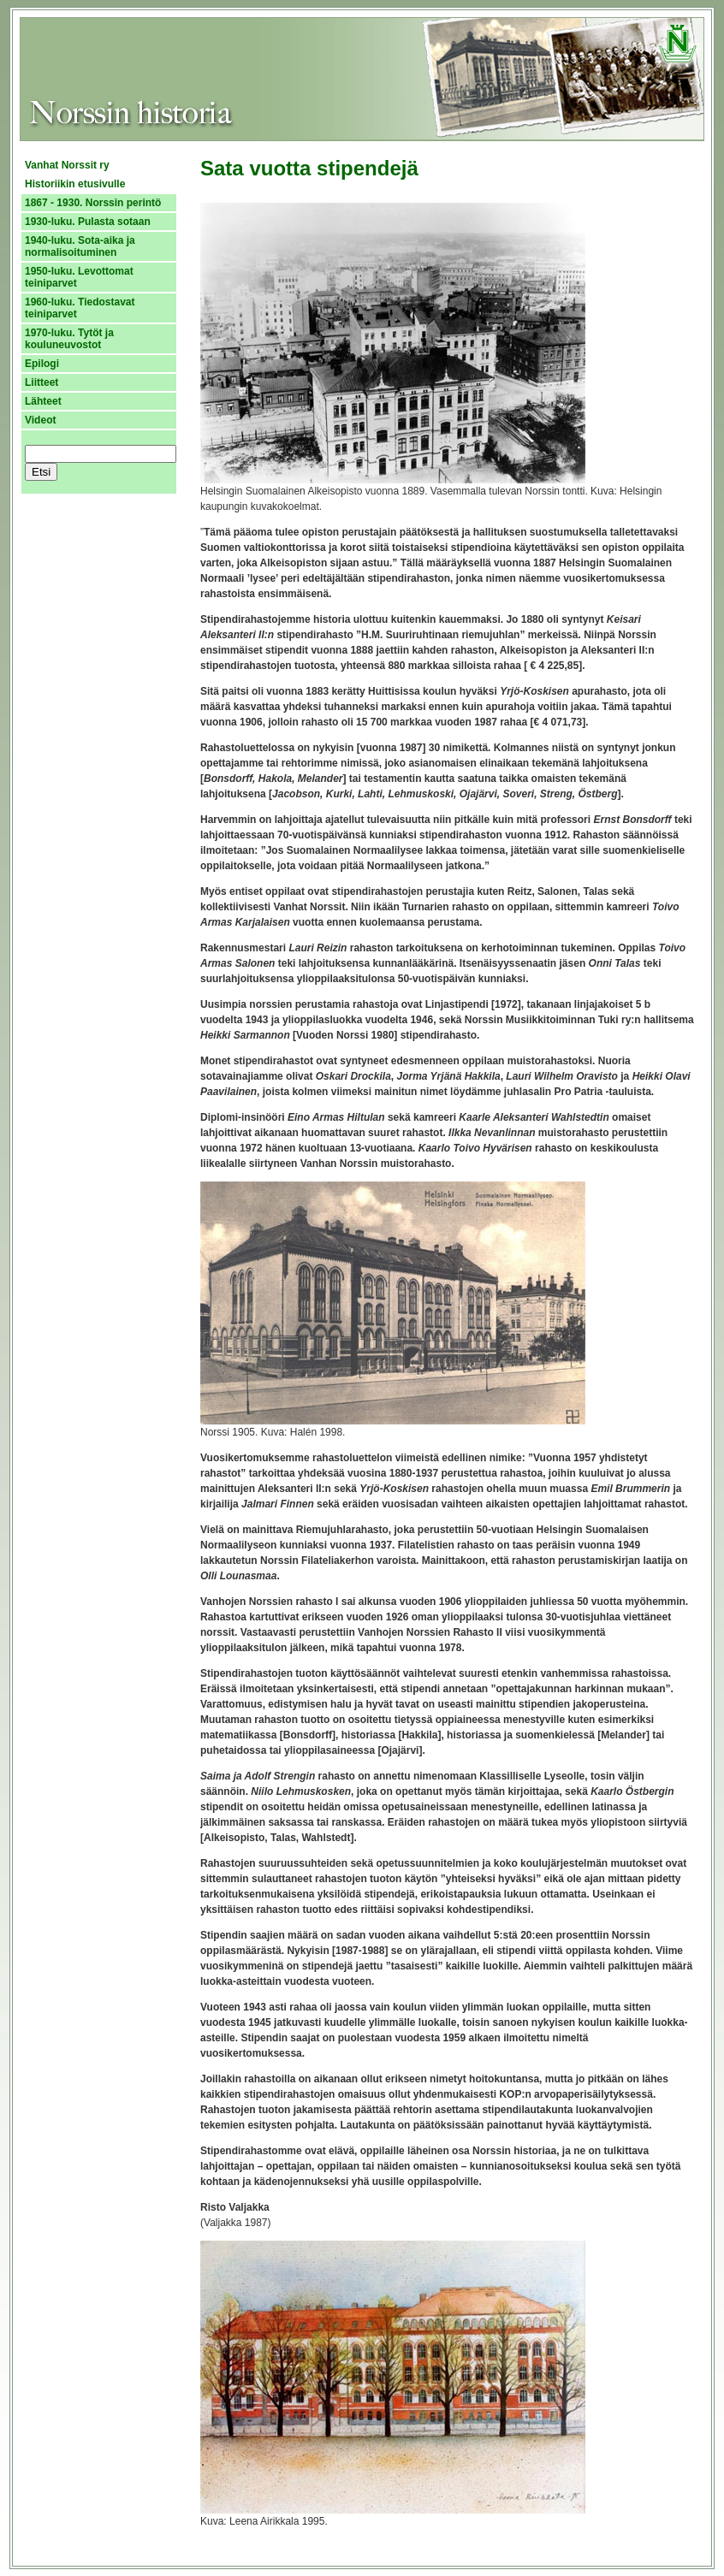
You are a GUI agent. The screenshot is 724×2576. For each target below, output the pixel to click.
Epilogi (42, 364)
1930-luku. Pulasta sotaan (88, 222)
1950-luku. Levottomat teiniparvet (79, 277)
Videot (40, 420)
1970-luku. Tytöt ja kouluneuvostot (69, 339)
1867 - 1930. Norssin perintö (93, 203)
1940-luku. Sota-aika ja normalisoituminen (80, 246)
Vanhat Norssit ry (67, 165)
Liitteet (41, 382)
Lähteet (43, 401)
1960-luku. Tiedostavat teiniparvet (80, 308)
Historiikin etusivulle (75, 184)
